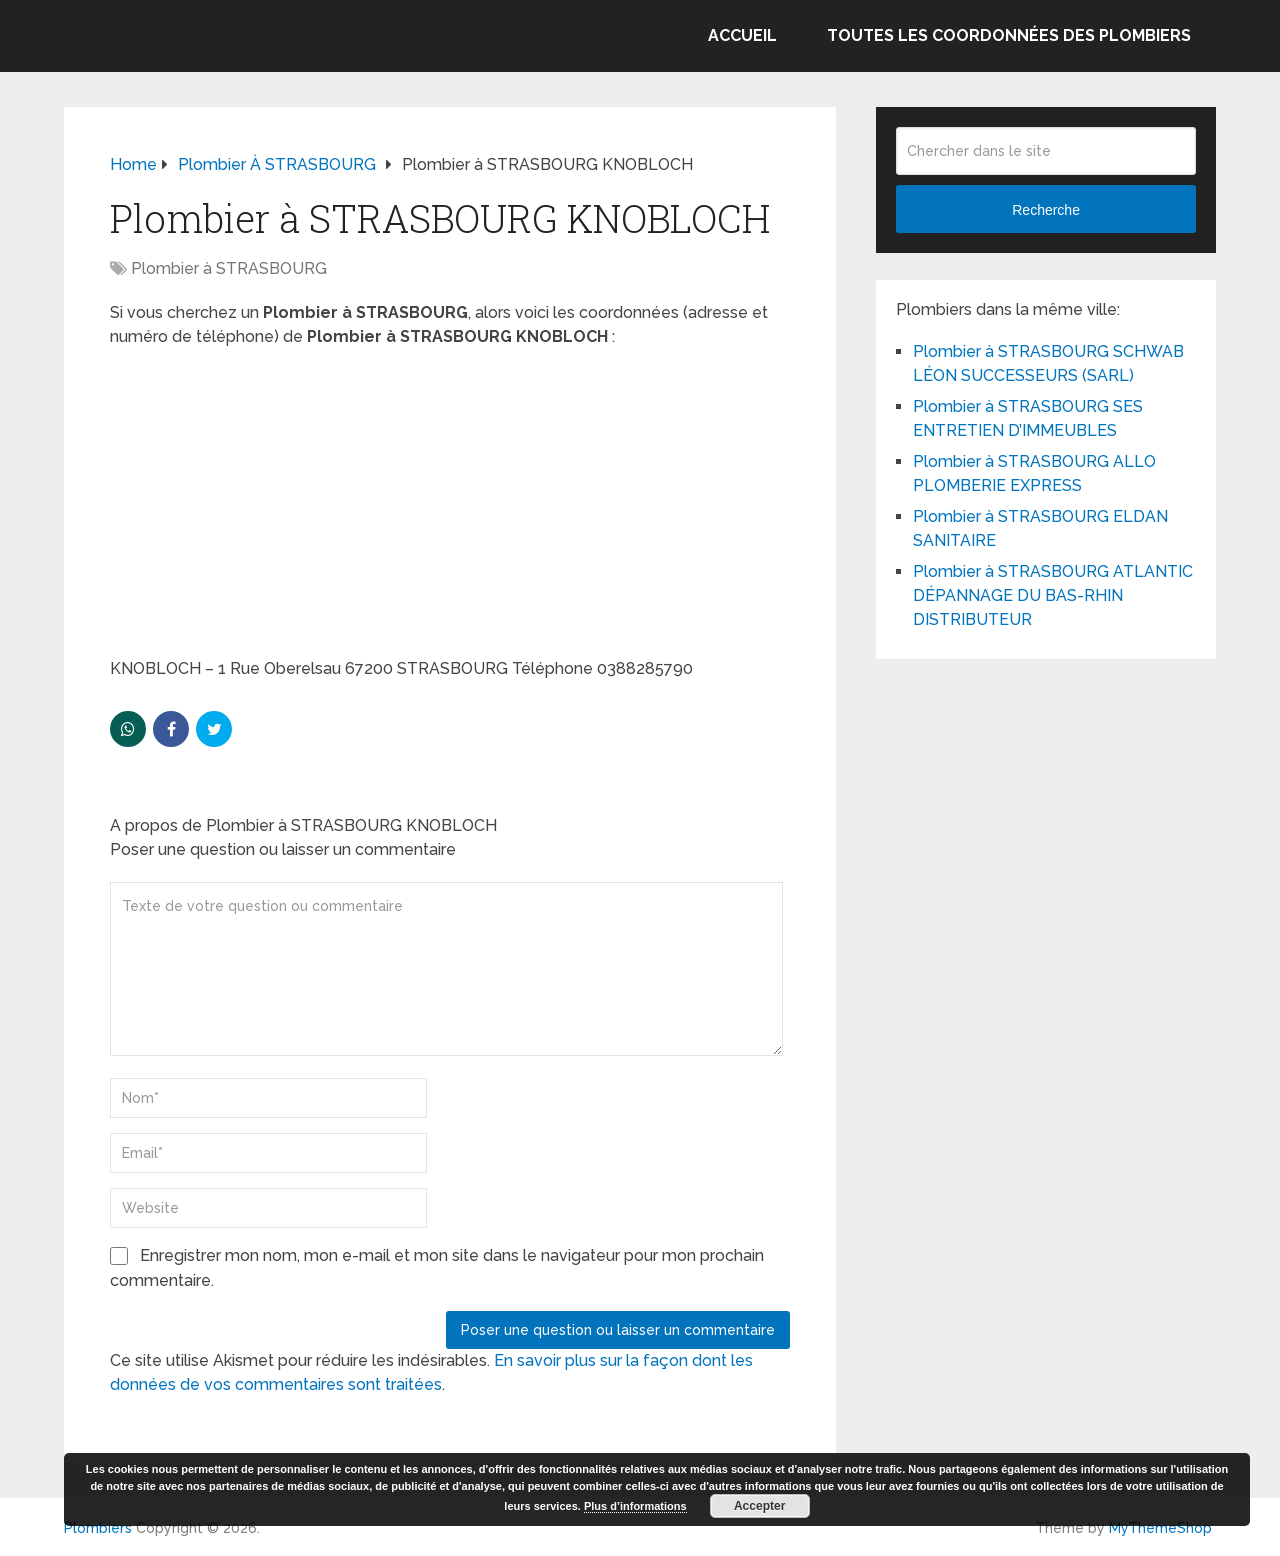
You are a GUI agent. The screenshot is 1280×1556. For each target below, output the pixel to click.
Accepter (759, 1506)
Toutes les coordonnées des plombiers (1009, 35)
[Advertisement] (450, 509)
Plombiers (98, 1528)
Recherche (1046, 210)
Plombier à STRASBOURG (229, 268)
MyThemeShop (1160, 1528)
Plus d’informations (635, 1506)
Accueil (742, 35)
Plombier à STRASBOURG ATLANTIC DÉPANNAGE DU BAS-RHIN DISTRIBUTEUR (1053, 595)
